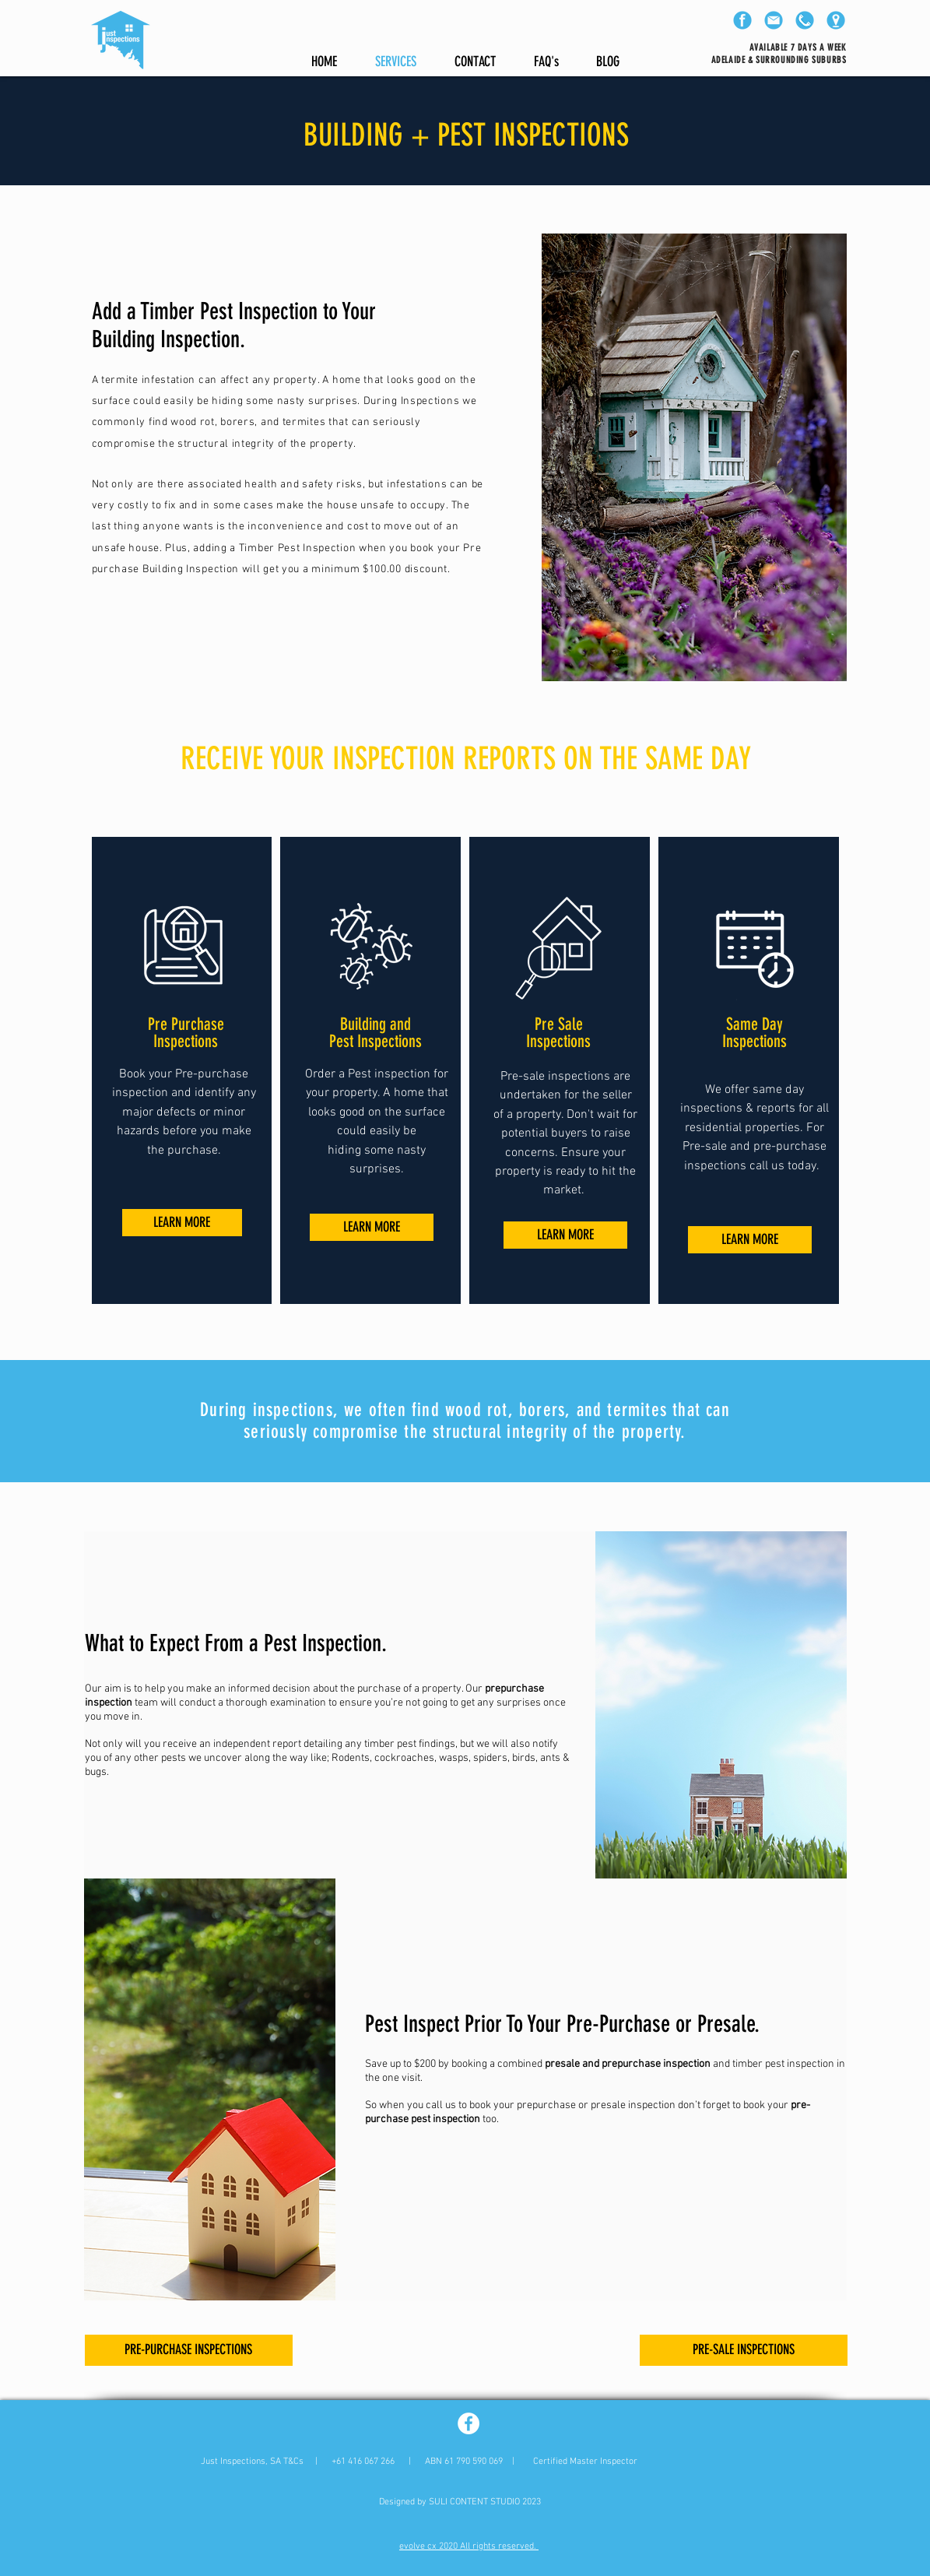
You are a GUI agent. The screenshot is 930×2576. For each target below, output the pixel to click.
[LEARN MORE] (182, 1222)
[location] (836, 20)
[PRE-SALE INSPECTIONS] (744, 2350)
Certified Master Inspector (585, 2461)
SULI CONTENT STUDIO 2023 (485, 2502)
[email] (773, 20)
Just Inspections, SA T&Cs (252, 2461)
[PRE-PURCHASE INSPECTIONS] (189, 2350)
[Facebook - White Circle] (468, 2423)
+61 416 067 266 (363, 2461)
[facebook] (742, 20)
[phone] (805, 20)
